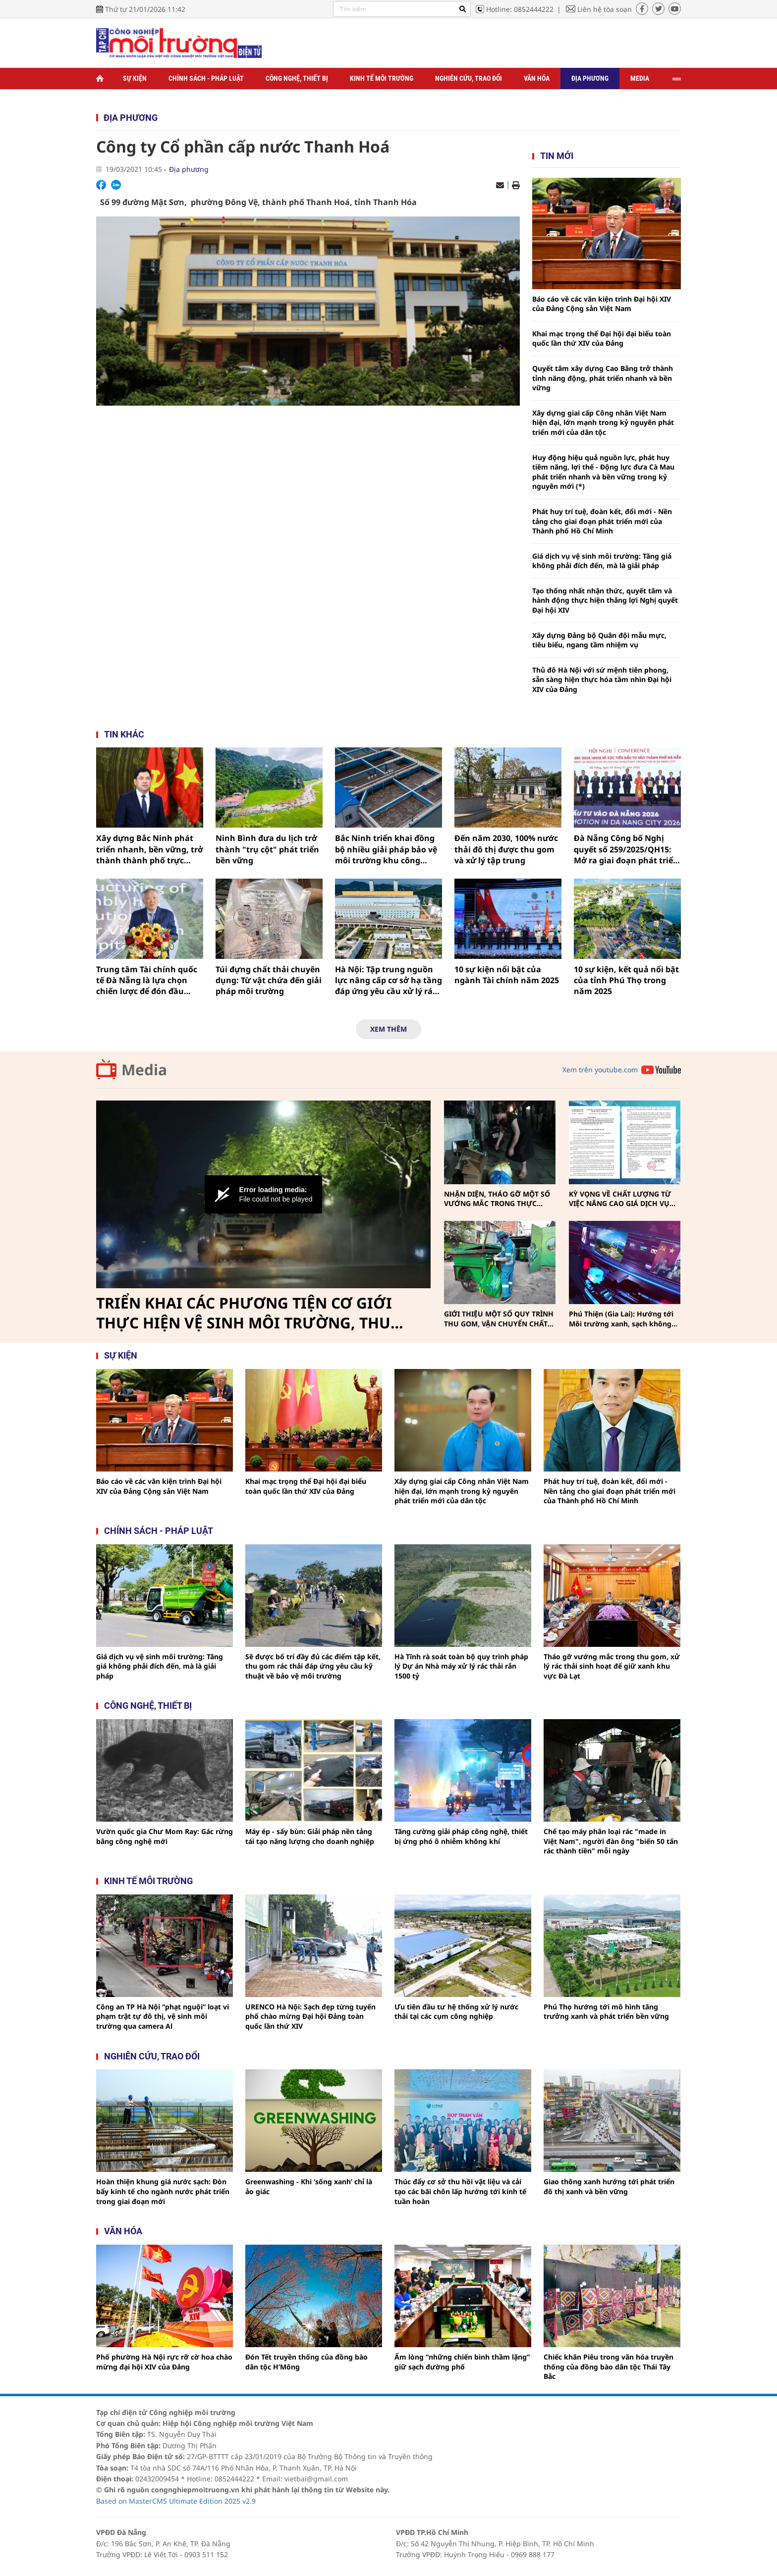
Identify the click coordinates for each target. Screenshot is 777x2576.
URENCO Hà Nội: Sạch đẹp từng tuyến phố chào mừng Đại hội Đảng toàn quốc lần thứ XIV (310, 2016)
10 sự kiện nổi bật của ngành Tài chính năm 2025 (506, 975)
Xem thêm (388, 1029)
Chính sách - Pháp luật (206, 78)
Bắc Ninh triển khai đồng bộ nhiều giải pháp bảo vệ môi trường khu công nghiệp (386, 849)
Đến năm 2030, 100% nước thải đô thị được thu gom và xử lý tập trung (506, 849)
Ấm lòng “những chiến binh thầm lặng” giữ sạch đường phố (462, 2361)
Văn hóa (537, 78)
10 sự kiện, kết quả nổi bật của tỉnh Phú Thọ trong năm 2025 (626, 980)
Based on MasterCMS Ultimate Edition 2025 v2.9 (176, 2501)
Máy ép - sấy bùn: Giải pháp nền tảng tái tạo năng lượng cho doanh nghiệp (309, 1836)
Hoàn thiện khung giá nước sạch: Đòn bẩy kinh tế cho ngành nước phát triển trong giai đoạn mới (162, 2191)
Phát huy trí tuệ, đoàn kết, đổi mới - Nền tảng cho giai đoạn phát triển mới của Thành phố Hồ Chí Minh (602, 521)
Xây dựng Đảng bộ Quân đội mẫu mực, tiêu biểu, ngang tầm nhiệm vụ (599, 640)
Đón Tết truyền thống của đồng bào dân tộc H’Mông (306, 2361)
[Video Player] (263, 1195)
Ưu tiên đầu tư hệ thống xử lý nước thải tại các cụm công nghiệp (456, 2011)
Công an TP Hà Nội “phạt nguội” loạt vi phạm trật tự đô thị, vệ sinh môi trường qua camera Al (162, 2016)
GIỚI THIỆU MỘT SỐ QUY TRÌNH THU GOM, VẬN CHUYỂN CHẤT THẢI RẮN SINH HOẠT (499, 1318)
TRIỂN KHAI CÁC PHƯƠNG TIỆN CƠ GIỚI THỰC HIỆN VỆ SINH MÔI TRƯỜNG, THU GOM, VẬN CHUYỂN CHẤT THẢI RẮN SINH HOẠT (247, 1313)
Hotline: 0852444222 (520, 9)
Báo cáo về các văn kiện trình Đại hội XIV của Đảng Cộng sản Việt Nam (601, 304)
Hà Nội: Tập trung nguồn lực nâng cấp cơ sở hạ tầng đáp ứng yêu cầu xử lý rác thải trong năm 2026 (388, 980)
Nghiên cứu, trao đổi (468, 78)
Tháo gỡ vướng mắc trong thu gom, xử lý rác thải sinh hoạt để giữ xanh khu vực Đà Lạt (612, 1666)
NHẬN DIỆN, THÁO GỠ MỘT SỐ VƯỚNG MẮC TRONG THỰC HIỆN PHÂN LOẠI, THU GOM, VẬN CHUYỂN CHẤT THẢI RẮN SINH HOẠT (497, 1199)
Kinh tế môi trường (381, 78)
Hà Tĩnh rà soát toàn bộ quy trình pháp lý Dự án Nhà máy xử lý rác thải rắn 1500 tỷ (461, 1666)
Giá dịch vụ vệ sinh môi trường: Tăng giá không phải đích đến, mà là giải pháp (601, 561)
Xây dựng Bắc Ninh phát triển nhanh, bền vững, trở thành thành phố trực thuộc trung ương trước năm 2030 (149, 849)
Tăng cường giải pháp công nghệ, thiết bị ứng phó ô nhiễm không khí (461, 1836)
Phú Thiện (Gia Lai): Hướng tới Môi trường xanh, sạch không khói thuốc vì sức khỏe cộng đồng (621, 1318)
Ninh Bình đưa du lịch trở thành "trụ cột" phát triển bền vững (267, 849)
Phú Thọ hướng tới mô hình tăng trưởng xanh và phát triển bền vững (606, 2011)
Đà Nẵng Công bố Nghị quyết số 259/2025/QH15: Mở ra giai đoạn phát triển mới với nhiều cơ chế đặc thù (626, 849)
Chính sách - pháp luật (158, 1530)
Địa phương (590, 78)
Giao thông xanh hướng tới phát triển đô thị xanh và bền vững (609, 2186)
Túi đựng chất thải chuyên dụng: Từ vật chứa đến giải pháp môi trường (269, 980)
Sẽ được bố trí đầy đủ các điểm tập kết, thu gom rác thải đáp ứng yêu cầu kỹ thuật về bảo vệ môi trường (313, 1666)
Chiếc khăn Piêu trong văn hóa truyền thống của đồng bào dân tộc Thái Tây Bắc (608, 2366)
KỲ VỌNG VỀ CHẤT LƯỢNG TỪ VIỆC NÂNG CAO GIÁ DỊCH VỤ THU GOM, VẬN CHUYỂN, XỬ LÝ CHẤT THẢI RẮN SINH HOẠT (623, 1199)
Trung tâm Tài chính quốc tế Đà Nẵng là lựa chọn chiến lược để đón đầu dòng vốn (146, 980)
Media (639, 78)
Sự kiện (135, 78)
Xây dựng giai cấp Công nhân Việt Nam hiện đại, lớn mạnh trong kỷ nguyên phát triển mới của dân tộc (603, 422)
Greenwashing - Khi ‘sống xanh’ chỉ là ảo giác (308, 2186)
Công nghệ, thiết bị (297, 78)
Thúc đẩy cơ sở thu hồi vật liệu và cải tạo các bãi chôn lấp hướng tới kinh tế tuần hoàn (460, 2191)
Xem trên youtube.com (600, 1069)
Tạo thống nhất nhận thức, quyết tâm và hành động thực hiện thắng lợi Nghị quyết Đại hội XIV (605, 600)
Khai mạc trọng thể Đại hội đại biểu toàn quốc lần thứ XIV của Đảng (601, 338)
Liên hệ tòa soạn (604, 9)
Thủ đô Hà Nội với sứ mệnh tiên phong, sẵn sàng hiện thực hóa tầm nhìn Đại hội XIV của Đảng (601, 679)
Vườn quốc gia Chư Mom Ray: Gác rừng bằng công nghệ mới (164, 1836)
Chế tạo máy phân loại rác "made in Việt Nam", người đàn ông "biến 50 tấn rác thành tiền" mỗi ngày (611, 1841)
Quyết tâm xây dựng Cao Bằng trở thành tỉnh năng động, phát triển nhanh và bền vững (602, 378)
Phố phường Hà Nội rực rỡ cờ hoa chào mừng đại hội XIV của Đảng (164, 2361)
